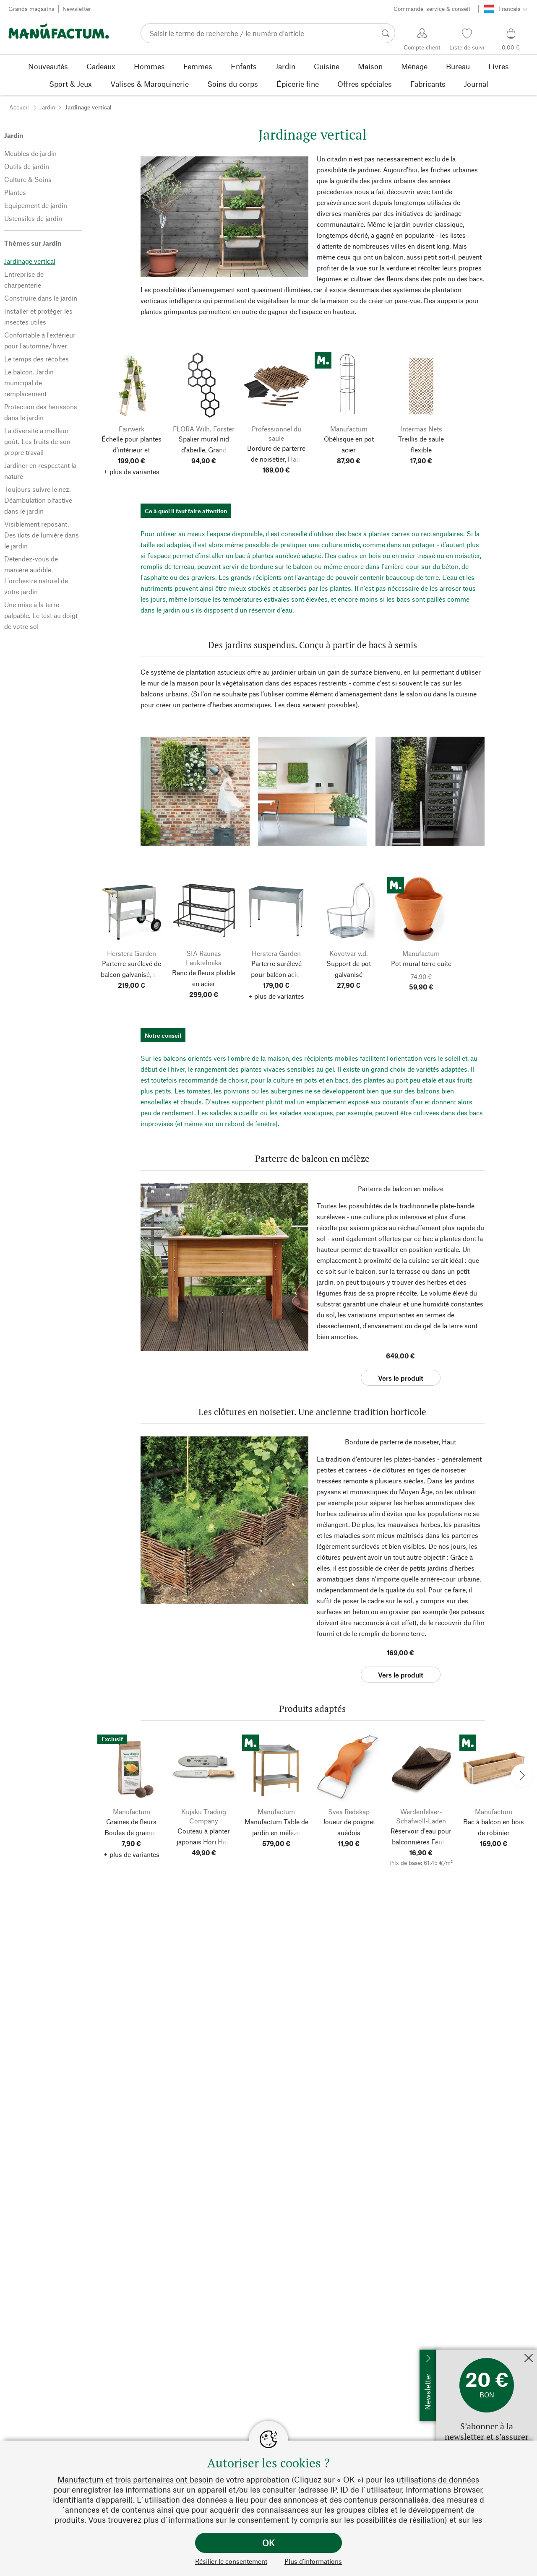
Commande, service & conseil (432, 8)
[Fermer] (528, 2359)
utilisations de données (437, 2479)
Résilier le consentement (231, 2561)
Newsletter (77, 8)
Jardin (47, 107)
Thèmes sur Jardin (33, 243)
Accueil (19, 107)
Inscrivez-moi (456, 2354)
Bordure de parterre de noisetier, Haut (400, 1442)
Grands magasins (31, 8)
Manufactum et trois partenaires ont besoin (135, 2479)
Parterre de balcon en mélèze (400, 1188)
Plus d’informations (313, 2561)
